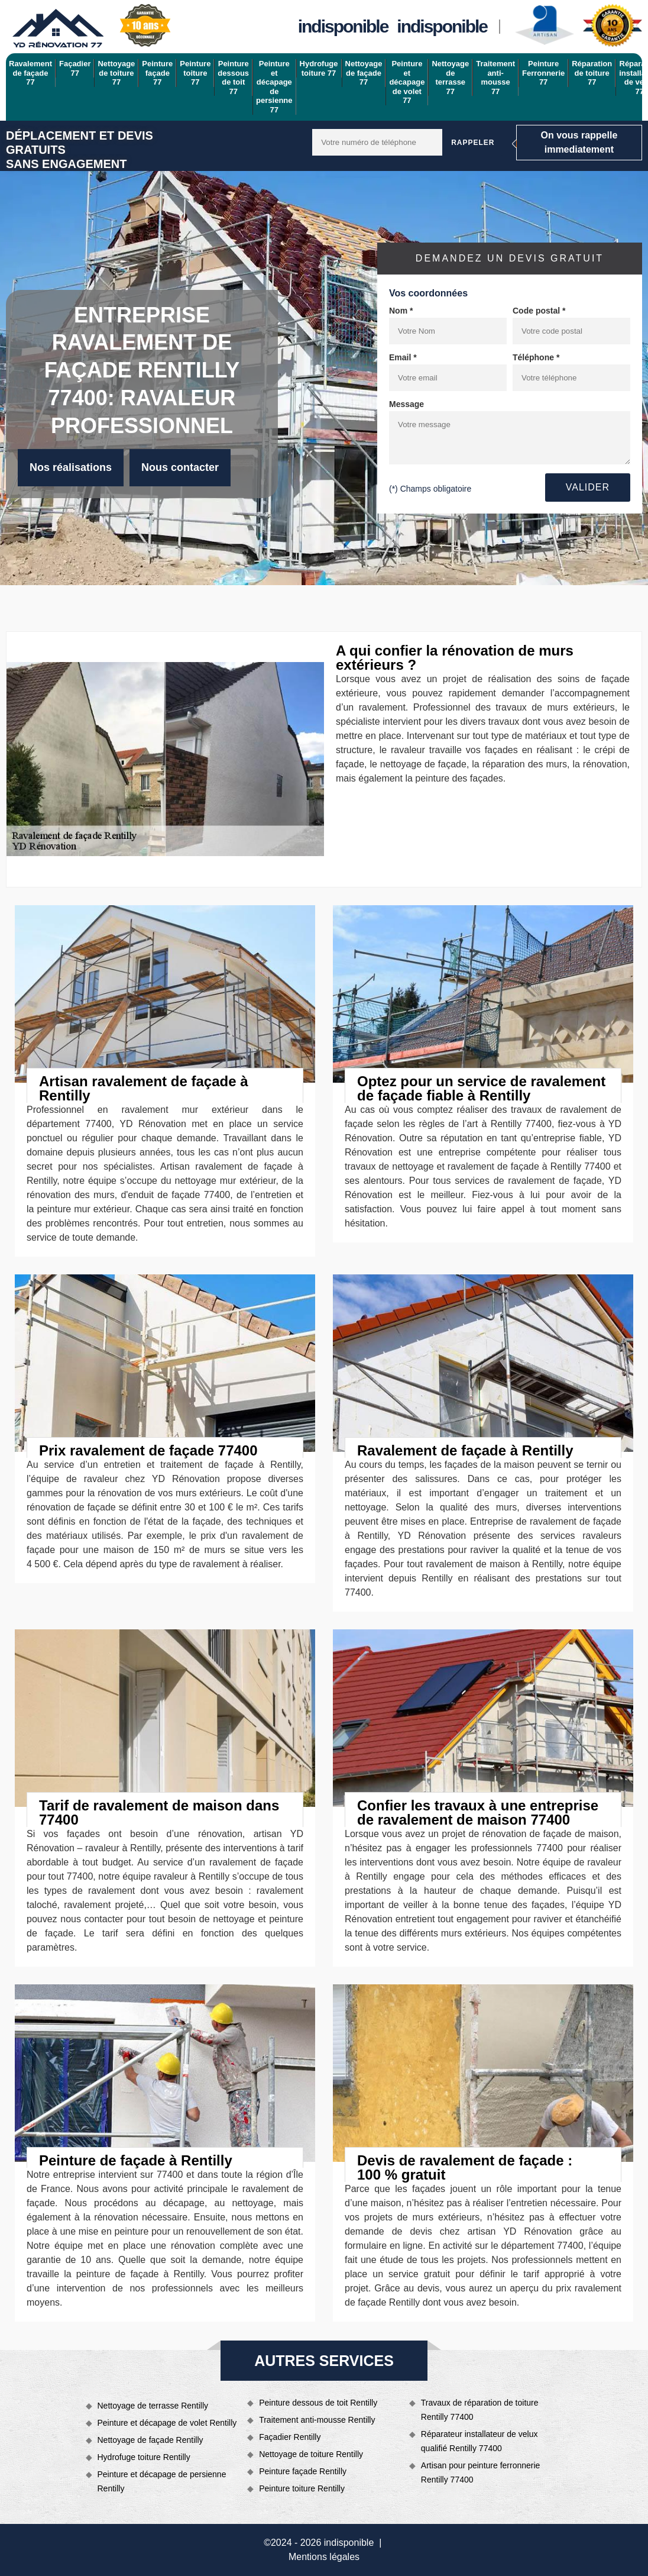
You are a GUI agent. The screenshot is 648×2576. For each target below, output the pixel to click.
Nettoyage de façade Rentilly (150, 2440)
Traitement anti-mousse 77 (495, 77)
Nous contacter (180, 467)
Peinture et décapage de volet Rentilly (167, 2422)
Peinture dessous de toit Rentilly (318, 2402)
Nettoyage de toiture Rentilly (311, 2454)
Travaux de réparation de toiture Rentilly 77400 (480, 2410)
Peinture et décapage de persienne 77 (274, 86)
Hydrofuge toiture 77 (319, 68)
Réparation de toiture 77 (592, 72)
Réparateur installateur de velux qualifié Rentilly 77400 (479, 2441)
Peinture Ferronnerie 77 (543, 72)
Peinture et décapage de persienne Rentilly (162, 2481)
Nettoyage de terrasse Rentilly (153, 2405)
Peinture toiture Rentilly (302, 2488)
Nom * (401, 310)
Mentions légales (324, 2557)
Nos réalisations (71, 467)
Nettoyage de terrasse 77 (450, 77)
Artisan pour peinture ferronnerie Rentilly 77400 (480, 2472)
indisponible (343, 26)
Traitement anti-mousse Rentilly (317, 2420)
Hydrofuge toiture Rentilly (144, 2457)
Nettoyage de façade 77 (364, 72)
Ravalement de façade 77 (30, 72)
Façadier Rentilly (289, 2437)
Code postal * (539, 310)
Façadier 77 (74, 68)
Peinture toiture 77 (195, 72)
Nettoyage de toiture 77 (116, 72)
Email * (403, 357)
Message (406, 404)
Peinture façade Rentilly (302, 2471)
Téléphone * (536, 357)
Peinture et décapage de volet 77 (407, 82)
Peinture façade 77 (157, 72)
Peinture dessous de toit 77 (233, 77)
